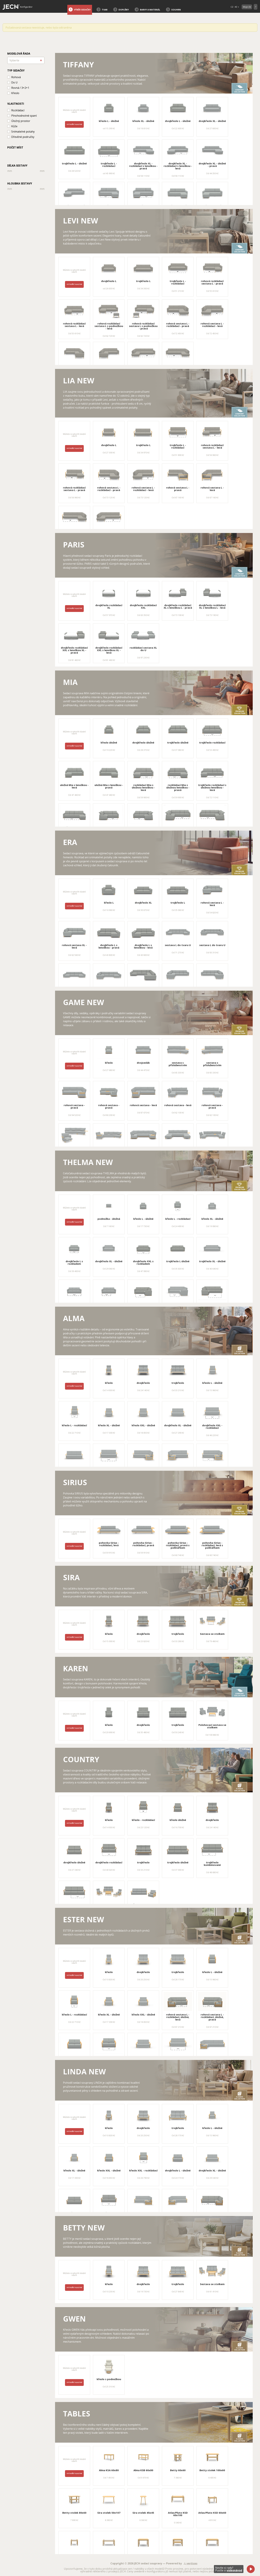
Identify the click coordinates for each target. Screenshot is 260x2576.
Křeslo (13, 93)
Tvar (102, 9)
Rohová (14, 77)
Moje (247, 6)
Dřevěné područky (20, 137)
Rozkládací (15, 110)
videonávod (234, 2570)
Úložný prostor (18, 121)
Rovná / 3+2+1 (18, 88)
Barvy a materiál (147, 9)
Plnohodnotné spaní (22, 115)
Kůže (12, 126)
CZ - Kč (234, 6)
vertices (190, 2563)
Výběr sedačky (80, 9)
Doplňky (121, 9)
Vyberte (25, 60)
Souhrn (173, 9)
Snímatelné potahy (21, 131)
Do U (12, 82)
